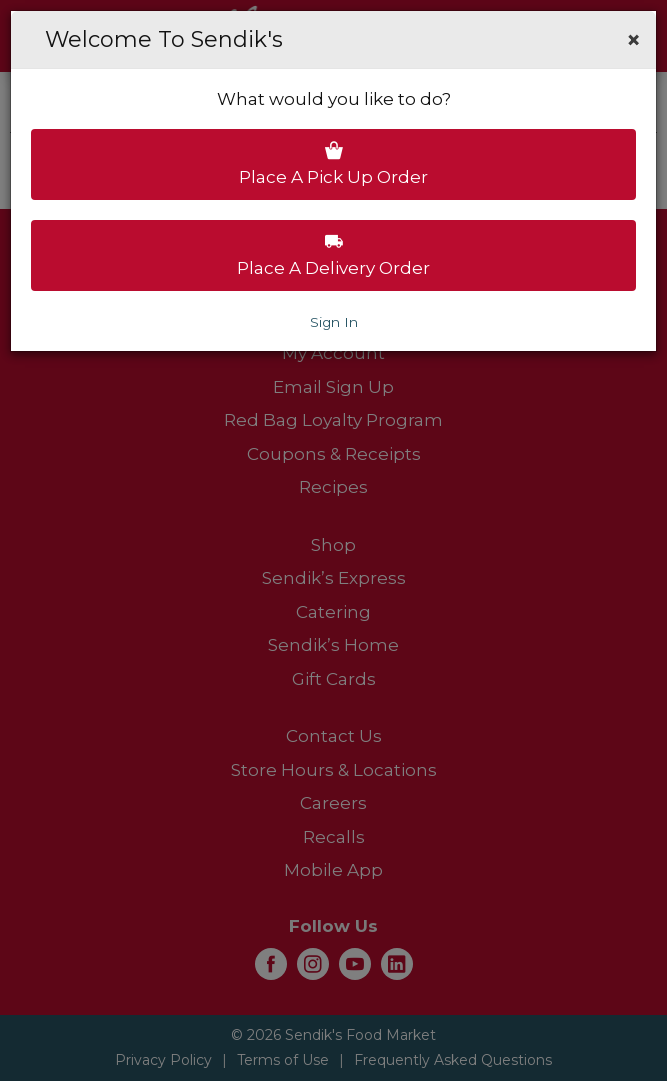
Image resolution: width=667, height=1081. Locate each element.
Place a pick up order (333, 164)
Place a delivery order (333, 255)
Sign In (334, 322)
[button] (633, 40)
